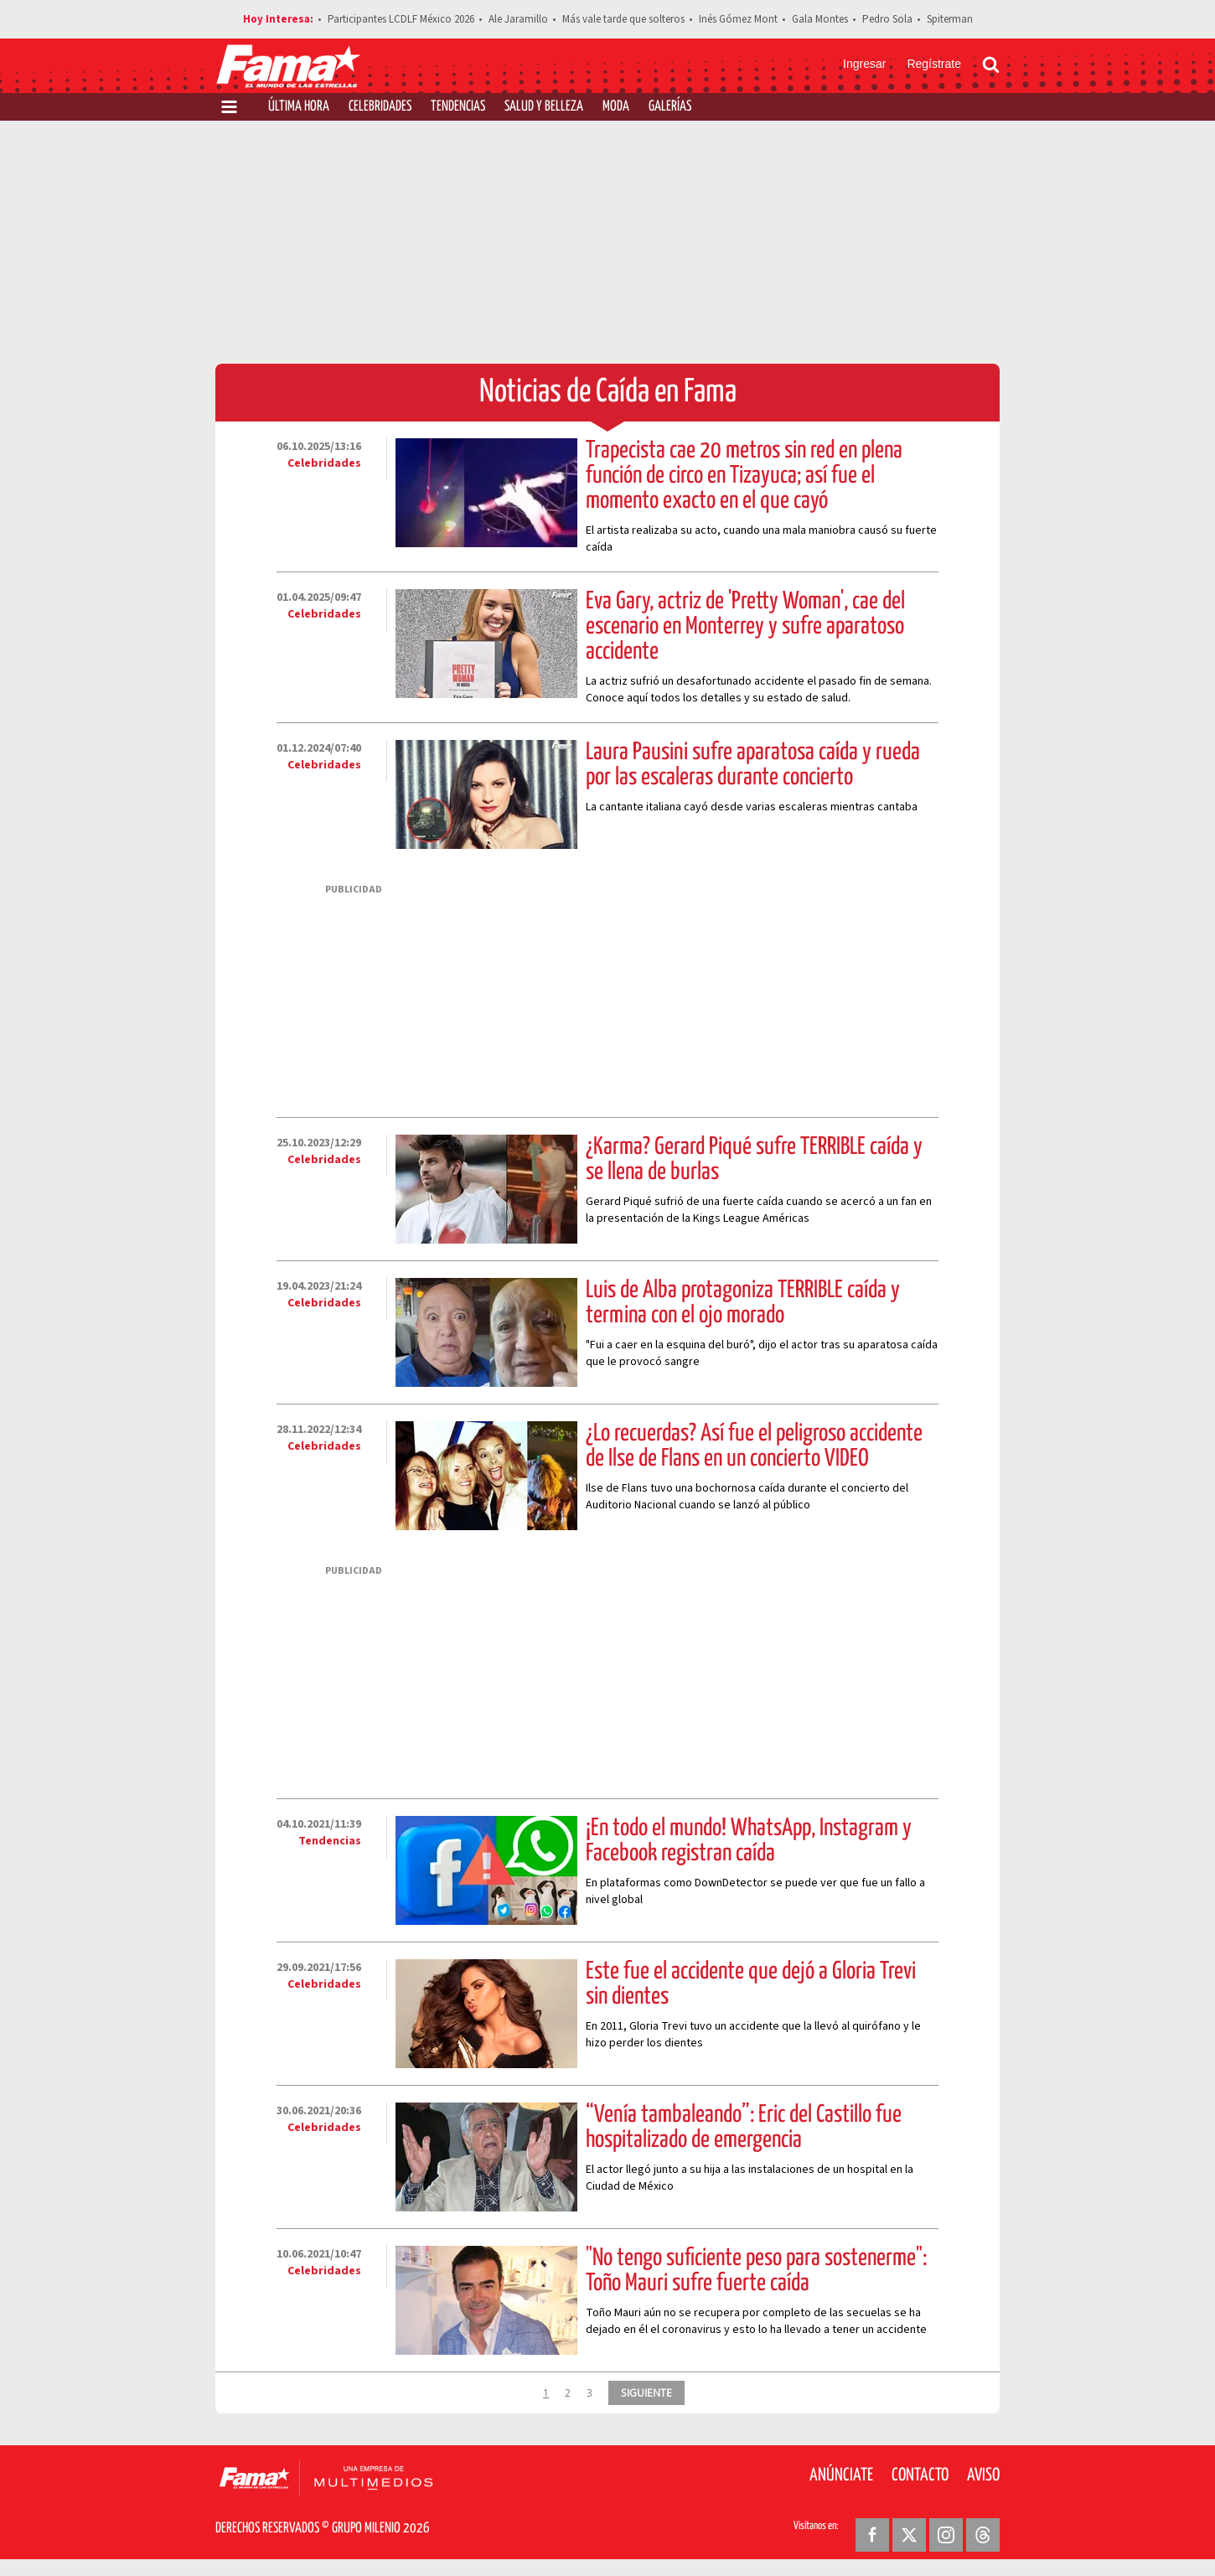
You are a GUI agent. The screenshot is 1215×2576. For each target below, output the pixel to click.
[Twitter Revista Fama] (909, 2535)
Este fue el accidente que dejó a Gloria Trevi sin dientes (751, 1984)
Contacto (920, 2475)
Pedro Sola (887, 19)
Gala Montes (820, 19)
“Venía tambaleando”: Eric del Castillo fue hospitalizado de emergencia (744, 2127)
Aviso (983, 2475)
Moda (615, 107)
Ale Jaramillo (518, 19)
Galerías (670, 107)
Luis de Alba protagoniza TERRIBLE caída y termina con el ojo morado (743, 1303)
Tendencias (458, 107)
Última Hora (298, 107)
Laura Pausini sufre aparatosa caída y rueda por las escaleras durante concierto (753, 765)
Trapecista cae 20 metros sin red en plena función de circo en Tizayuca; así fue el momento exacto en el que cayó (744, 476)
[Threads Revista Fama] (983, 2535)
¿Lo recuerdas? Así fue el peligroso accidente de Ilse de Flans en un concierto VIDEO (754, 1446)
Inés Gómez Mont (738, 19)
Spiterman (950, 19)
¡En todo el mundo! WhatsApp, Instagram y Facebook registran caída (749, 1841)
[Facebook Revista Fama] (872, 2535)
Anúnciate (841, 2475)
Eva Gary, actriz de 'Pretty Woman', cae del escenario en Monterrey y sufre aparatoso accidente (745, 627)
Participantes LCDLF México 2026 (401, 19)
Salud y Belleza (543, 107)
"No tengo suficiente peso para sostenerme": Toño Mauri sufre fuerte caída (756, 2271)
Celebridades (380, 107)
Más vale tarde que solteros (623, 19)
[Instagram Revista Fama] (946, 2535)
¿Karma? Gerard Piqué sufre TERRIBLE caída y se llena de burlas (754, 1159)
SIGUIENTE (646, 2392)
